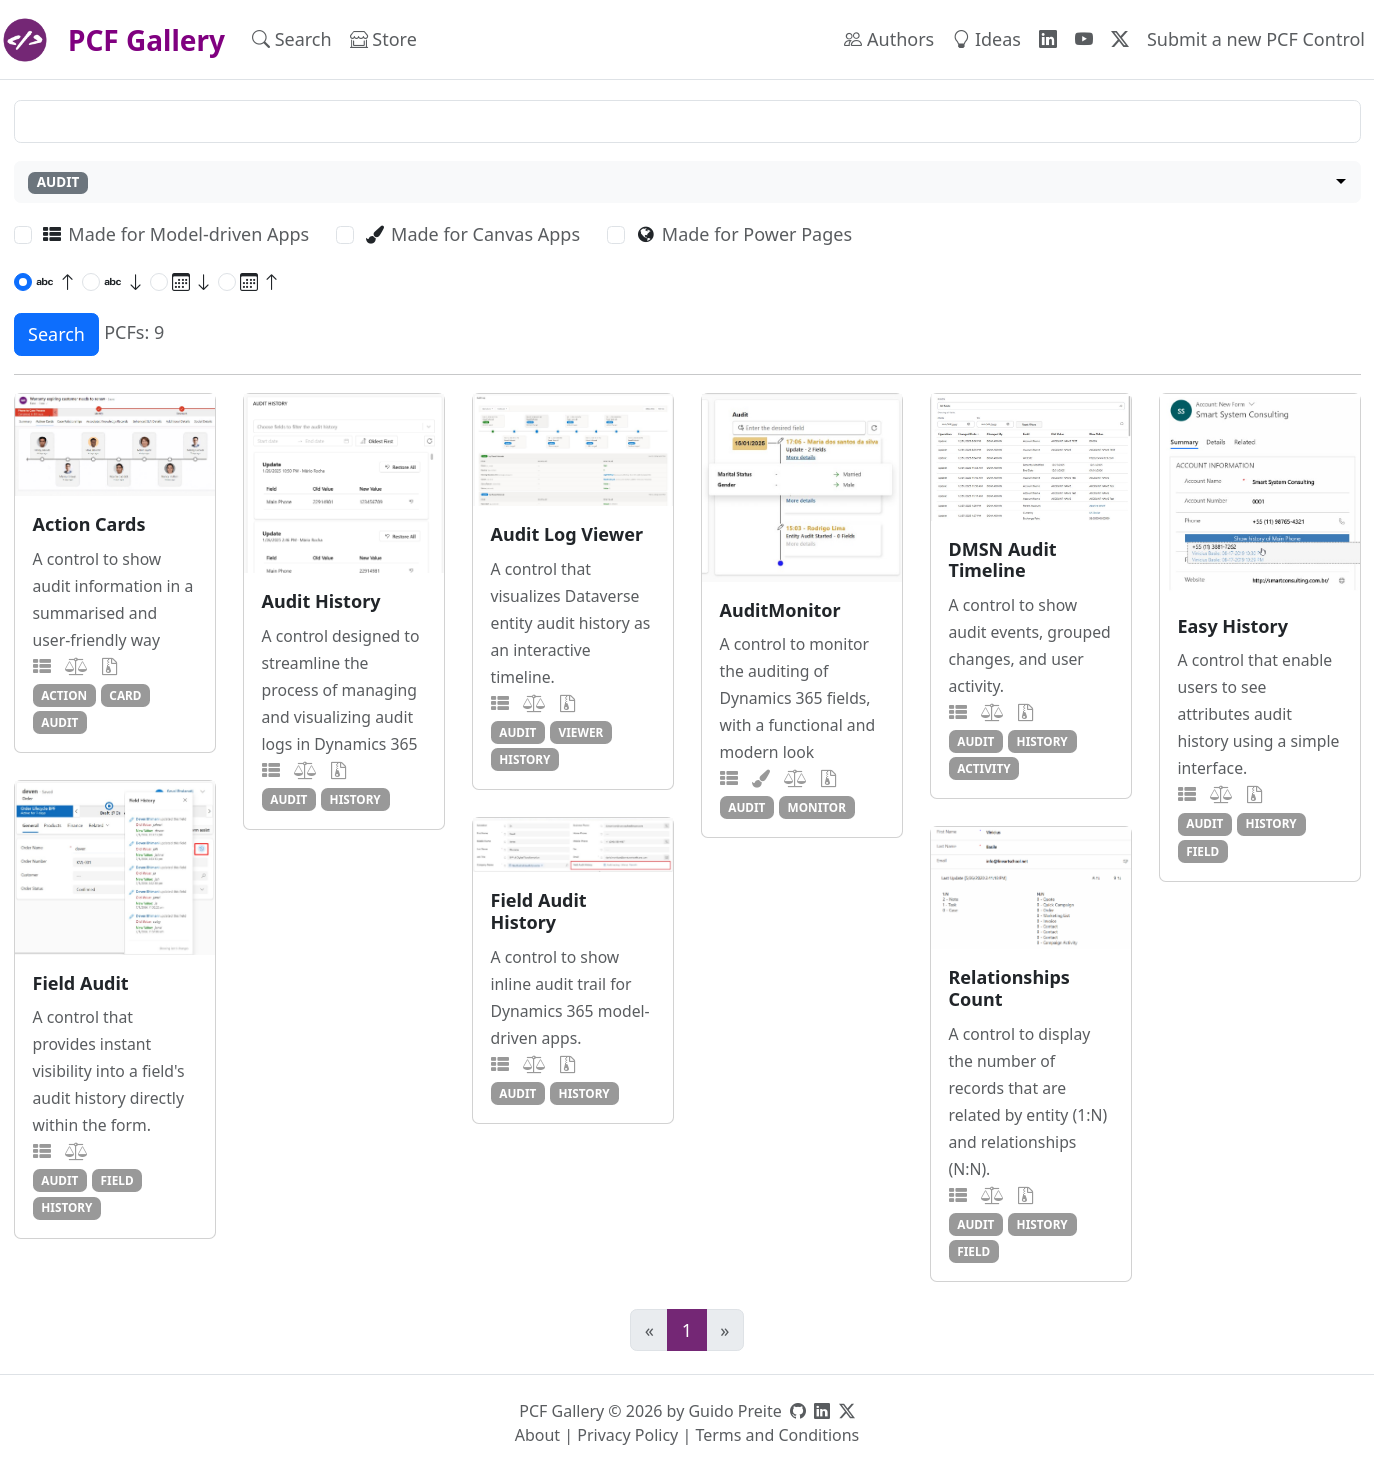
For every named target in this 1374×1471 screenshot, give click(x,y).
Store (383, 39)
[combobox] (687, 182)
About (537, 1435)
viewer (581, 732)
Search (292, 39)
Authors (889, 39)
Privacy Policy (627, 1435)
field (1202, 851)
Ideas (986, 39)
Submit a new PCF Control (1256, 39)
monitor (817, 807)
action (64, 695)
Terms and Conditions (777, 1435)
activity (983, 768)
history (355, 799)
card (125, 695)
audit (59, 722)
